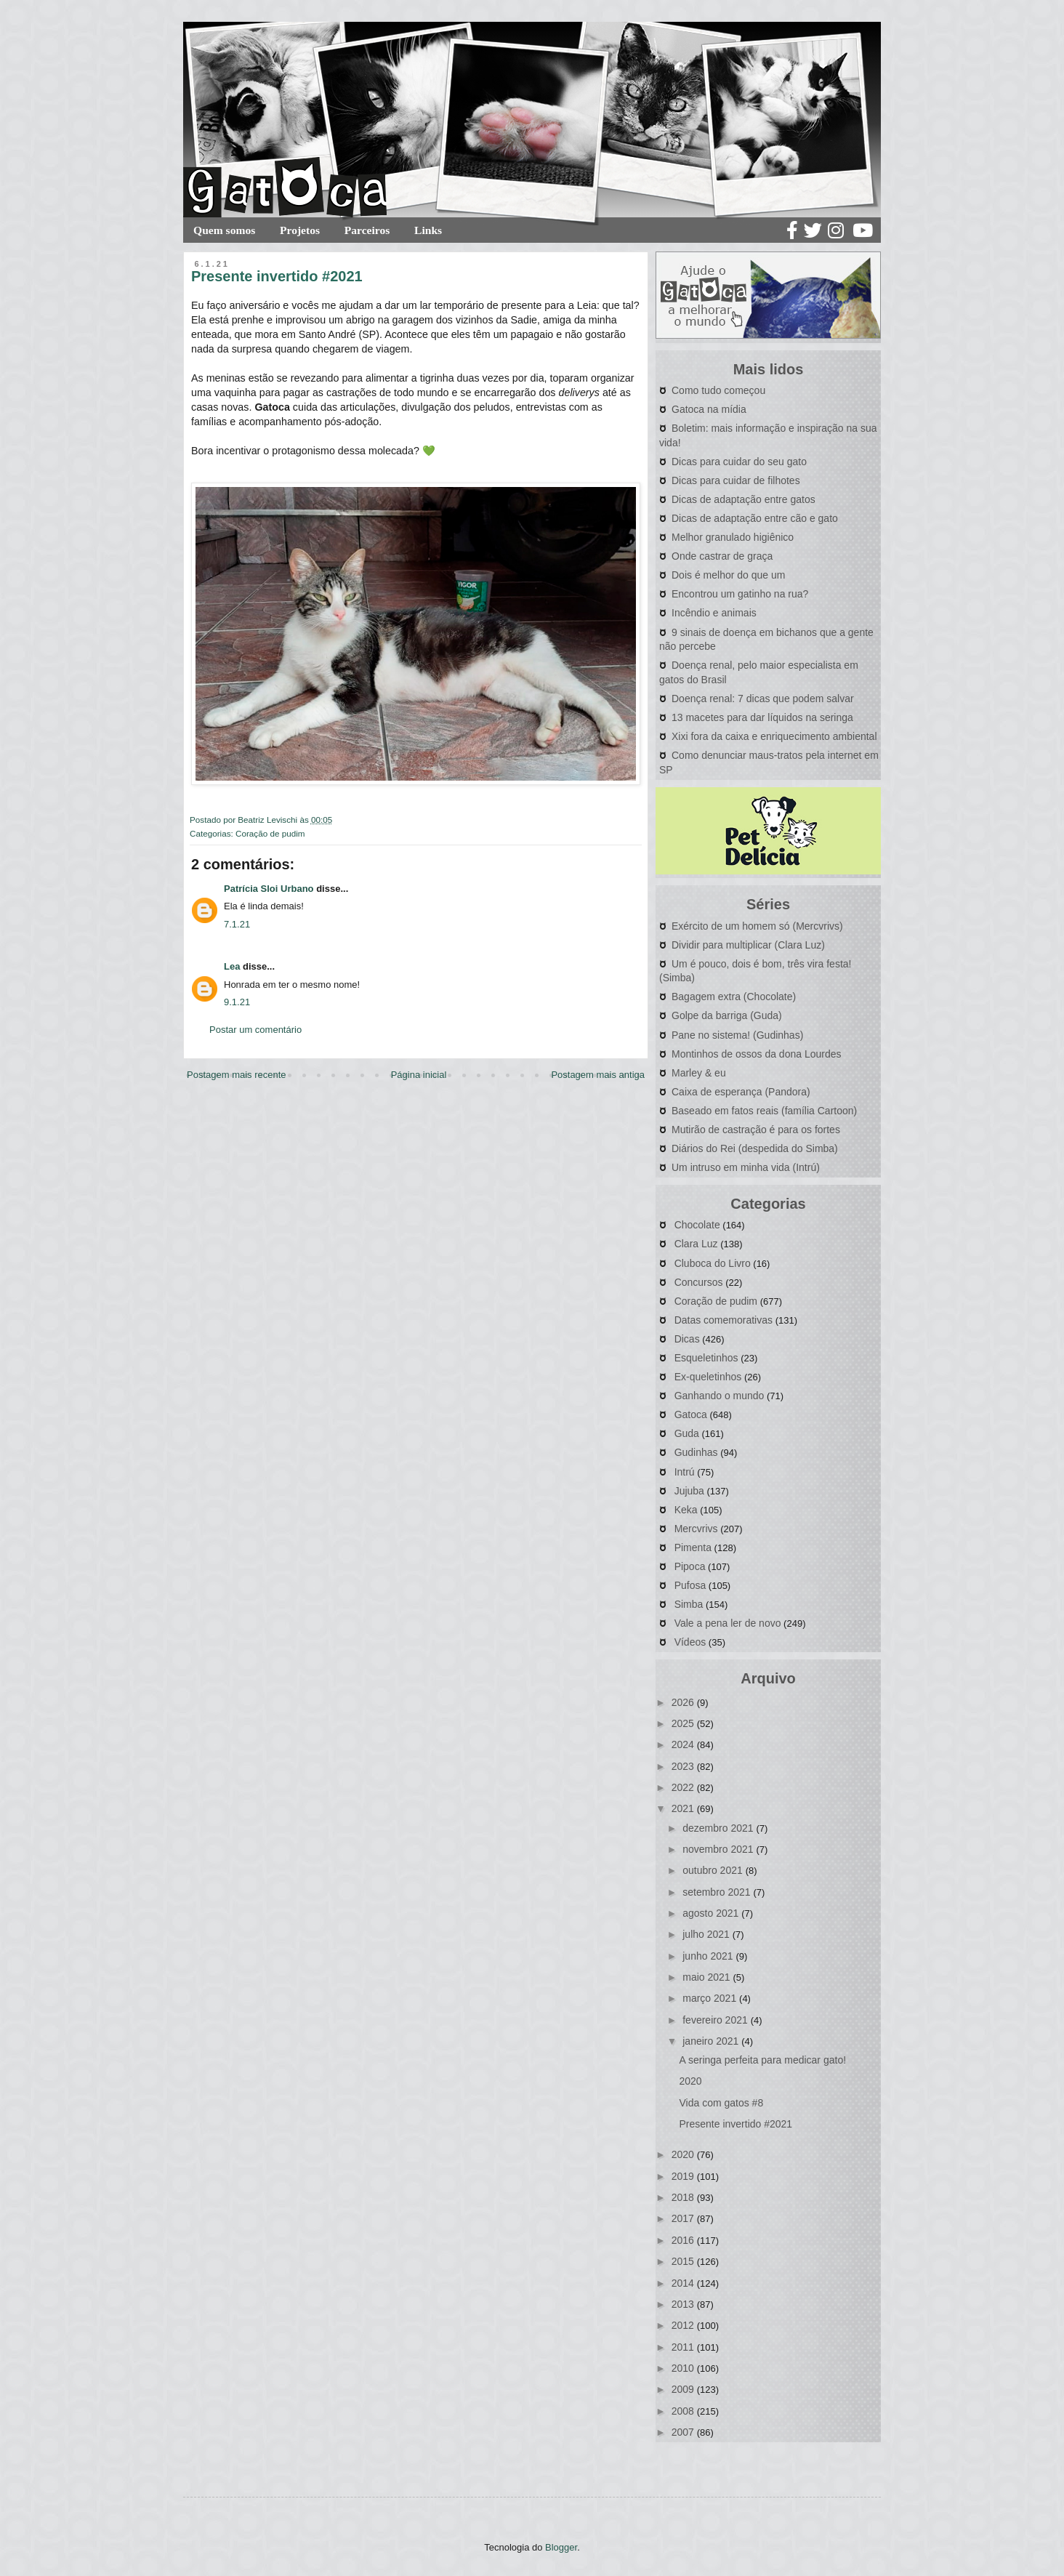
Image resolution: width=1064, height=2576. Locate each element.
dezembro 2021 (719, 1828)
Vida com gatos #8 (721, 2103)
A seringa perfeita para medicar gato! (762, 2060)
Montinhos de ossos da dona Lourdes (757, 1054)
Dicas (687, 1339)
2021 (684, 1808)
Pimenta (693, 1547)
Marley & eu (699, 1073)
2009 (684, 2389)
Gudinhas (696, 1452)
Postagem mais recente (236, 1074)
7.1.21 (237, 924)
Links (428, 230)
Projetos (300, 230)
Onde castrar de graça (722, 556)
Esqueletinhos (706, 1358)
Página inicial (419, 1074)
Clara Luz (696, 1243)
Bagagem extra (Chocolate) (734, 996)
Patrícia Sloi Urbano (269, 888)
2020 (690, 2081)
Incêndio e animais (714, 613)
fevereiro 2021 (716, 2020)
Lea (232, 966)
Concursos (698, 1282)
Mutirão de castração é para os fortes (756, 1129)
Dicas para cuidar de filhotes (736, 480)
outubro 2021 (713, 1870)
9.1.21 (237, 1002)
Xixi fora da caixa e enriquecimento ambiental (774, 736)
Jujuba (689, 1491)
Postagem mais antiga (598, 1074)
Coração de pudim (270, 833)
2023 (684, 1766)
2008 (684, 2411)
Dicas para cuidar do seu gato (739, 461)
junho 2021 (708, 1956)
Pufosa (690, 1585)
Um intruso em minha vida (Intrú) (746, 1167)
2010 (684, 2368)
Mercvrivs (696, 1528)
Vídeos (690, 1642)
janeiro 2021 (711, 2041)
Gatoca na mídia (709, 409)
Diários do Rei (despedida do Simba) (755, 1148)
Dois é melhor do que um (728, 575)
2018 (684, 2197)
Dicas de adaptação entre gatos (743, 499)
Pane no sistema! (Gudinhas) (737, 1035)
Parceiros (367, 230)
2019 (684, 2176)
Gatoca (690, 1414)
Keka (686, 1510)
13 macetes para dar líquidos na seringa (762, 717)
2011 (684, 2347)
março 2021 (710, 1998)
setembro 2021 (717, 1892)
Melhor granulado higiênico (733, 537)
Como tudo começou (718, 390)
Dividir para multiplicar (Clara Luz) (748, 945)
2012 (684, 2325)
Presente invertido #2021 (735, 2124)
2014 (684, 2283)
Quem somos (224, 230)
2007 (684, 2432)
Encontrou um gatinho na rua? (740, 594)
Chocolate (697, 1225)
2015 (684, 2261)
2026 (684, 1702)
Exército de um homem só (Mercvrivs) (757, 926)
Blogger (561, 2547)
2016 (684, 2240)
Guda (686, 1433)
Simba (689, 1604)
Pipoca (690, 1566)
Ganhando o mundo (719, 1395)
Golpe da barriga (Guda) (727, 1015)
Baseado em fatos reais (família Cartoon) (764, 1110)
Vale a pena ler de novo (727, 1623)
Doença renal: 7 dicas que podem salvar (763, 698)
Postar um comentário (255, 1029)
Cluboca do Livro (712, 1263)
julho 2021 (707, 1934)
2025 (684, 1723)
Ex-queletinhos (708, 1376)
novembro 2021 (719, 1849)
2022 (684, 1787)
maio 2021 (707, 1977)
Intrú (684, 1472)
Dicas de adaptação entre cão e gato (755, 518)
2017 (684, 2218)
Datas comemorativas (723, 1320)
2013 (684, 2304)
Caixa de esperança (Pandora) (741, 1092)
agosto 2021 (711, 1913)
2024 (684, 1744)
